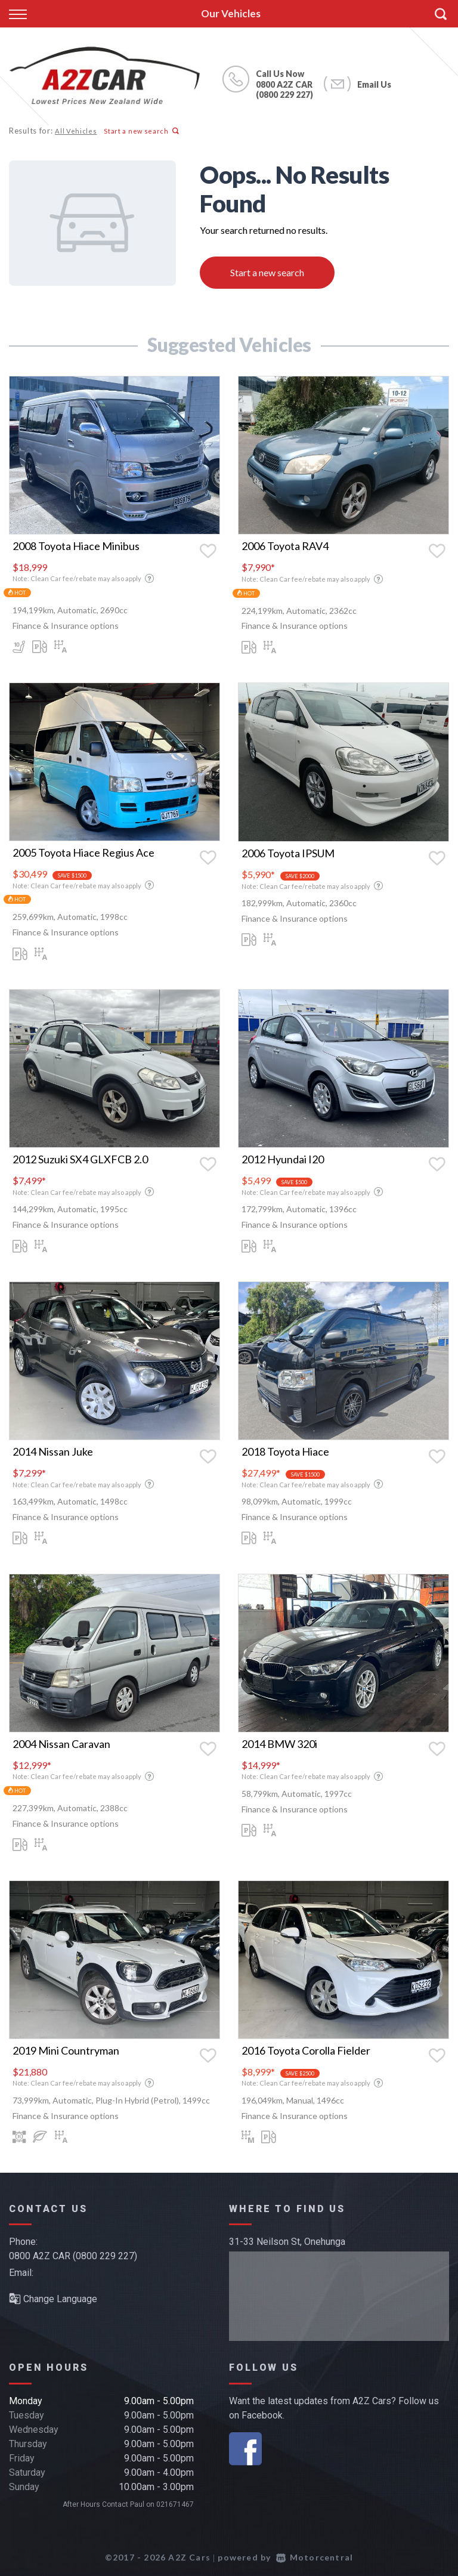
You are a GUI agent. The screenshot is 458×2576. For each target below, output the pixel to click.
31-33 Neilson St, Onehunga (287, 2241)
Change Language (53, 2299)
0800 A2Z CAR (284, 84)
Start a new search (140, 131)
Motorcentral (315, 2557)
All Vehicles (75, 131)
